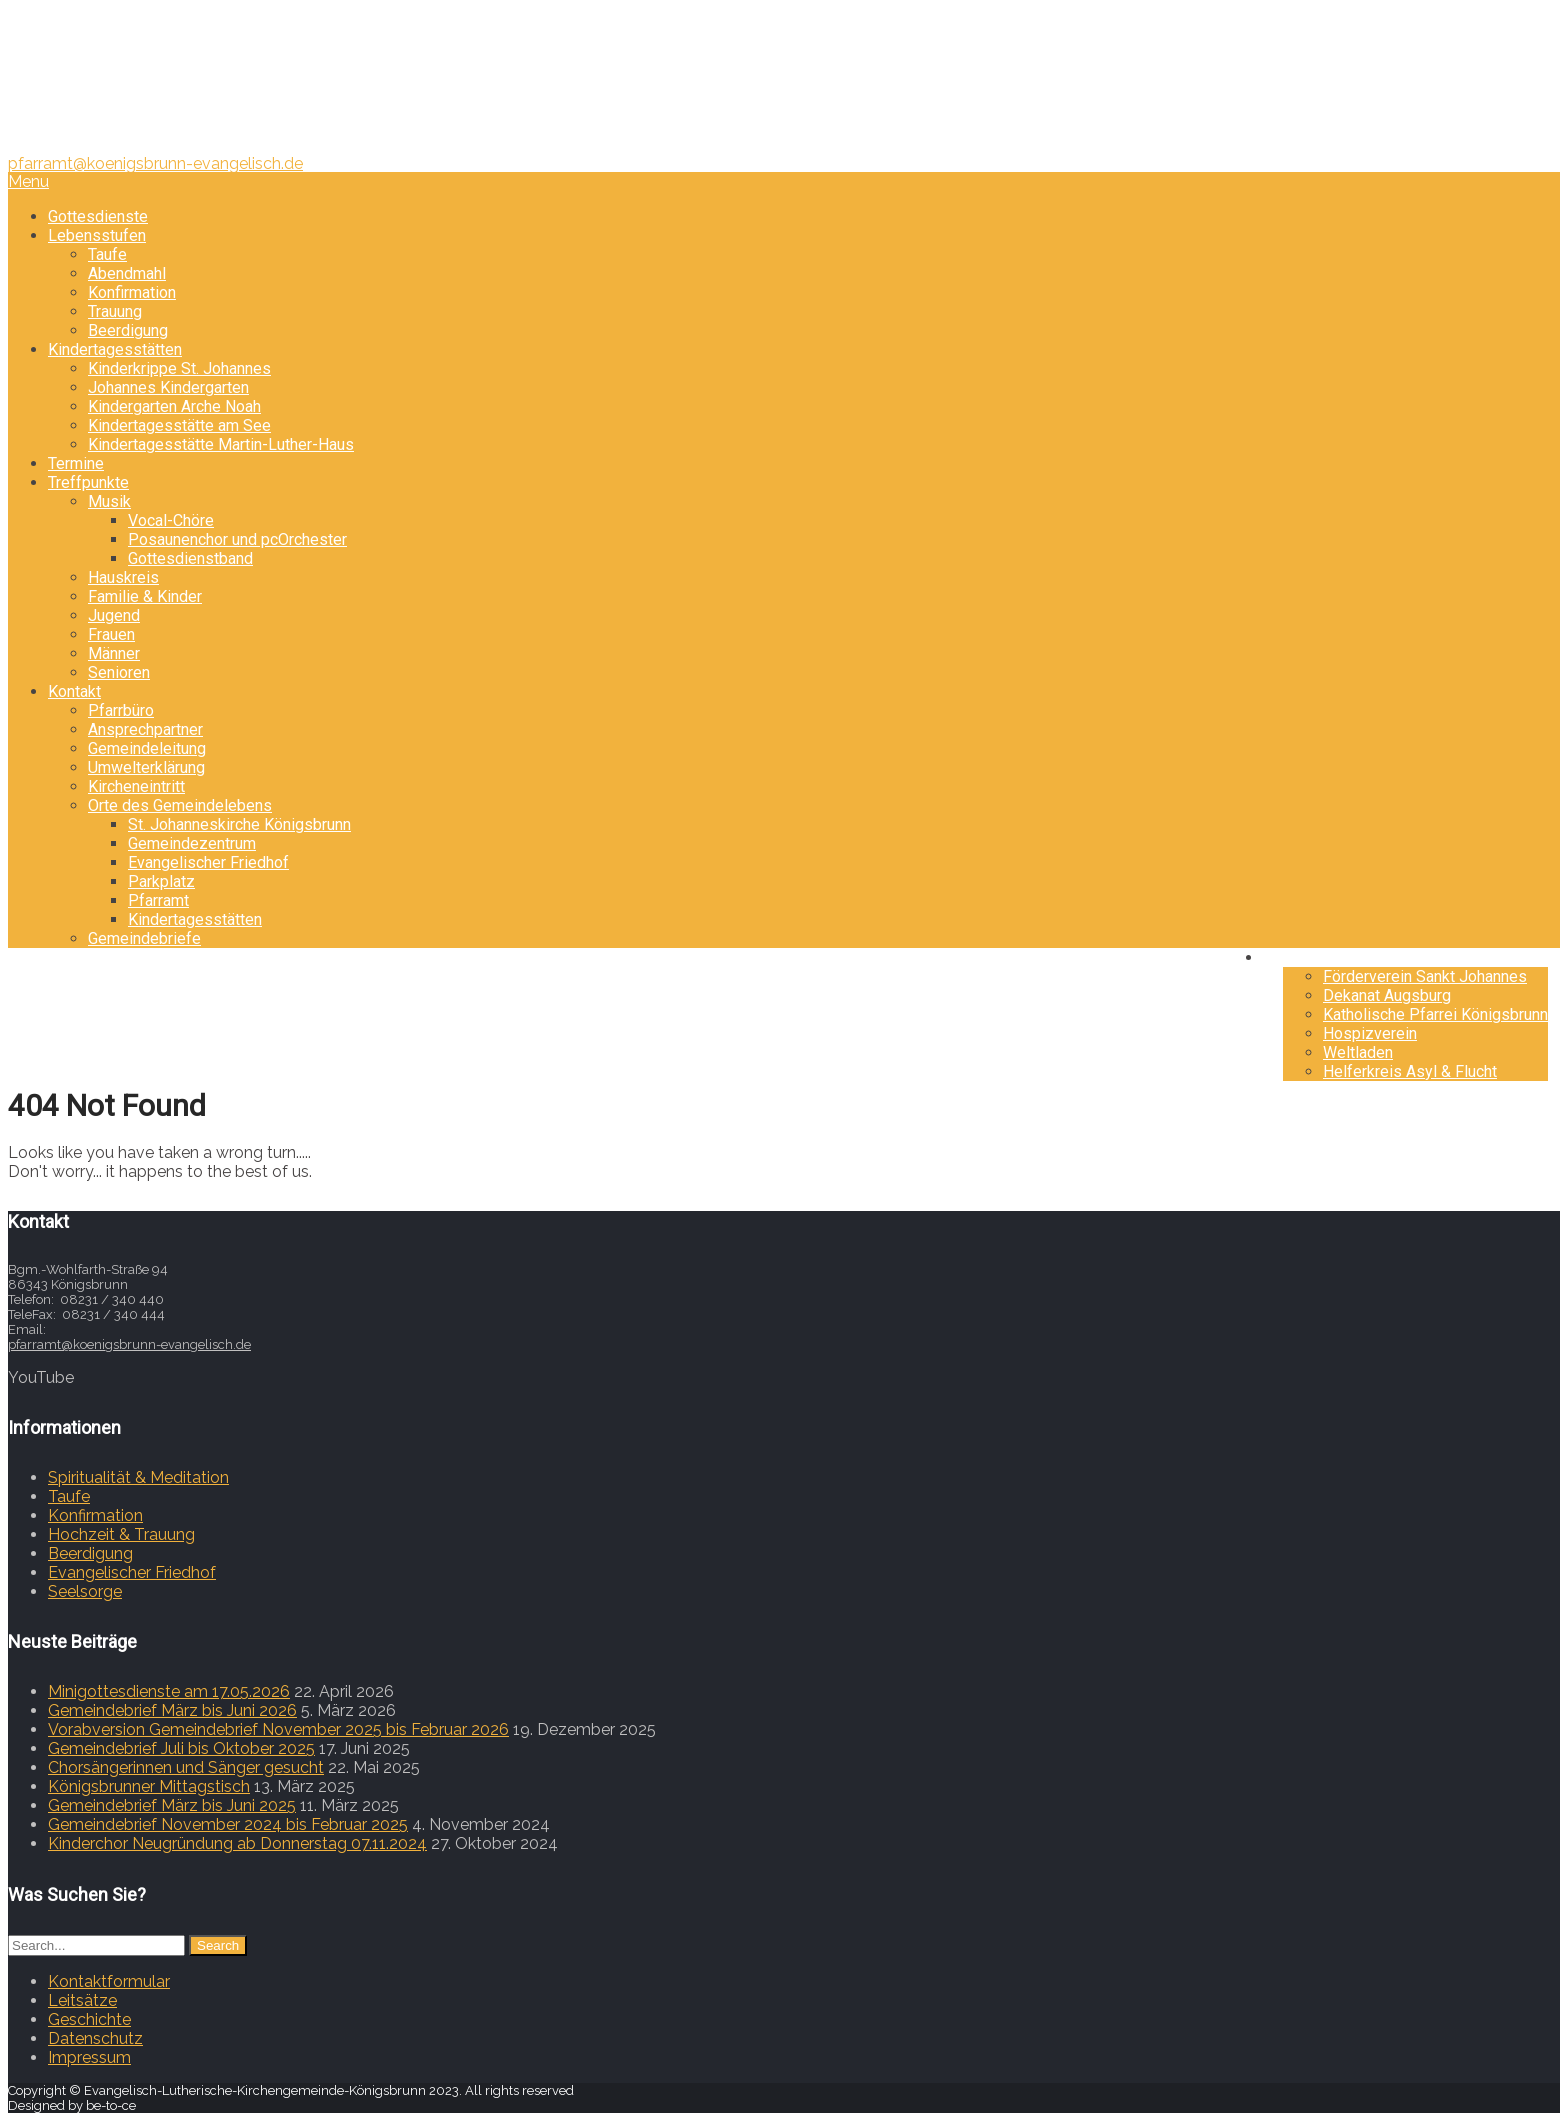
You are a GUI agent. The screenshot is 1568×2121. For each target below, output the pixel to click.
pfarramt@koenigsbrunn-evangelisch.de (155, 163)
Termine (76, 463)
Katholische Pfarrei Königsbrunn (1435, 1014)
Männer (114, 653)
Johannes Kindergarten (168, 387)
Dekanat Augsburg (1387, 995)
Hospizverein (1370, 1033)
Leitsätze (82, 2000)
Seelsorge (85, 1591)
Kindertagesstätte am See (179, 425)
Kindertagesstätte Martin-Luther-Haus (221, 444)
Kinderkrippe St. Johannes (179, 368)
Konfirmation (132, 292)
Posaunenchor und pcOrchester (237, 539)
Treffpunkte (88, 482)
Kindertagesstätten (115, 349)
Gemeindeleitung (147, 748)
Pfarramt (158, 900)
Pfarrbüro (121, 710)
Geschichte (89, 2019)
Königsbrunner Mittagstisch (149, 1786)
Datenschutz (95, 2038)
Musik (109, 501)
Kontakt (74, 691)
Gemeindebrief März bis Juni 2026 (172, 1710)
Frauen (111, 634)
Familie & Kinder (145, 596)
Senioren (119, 672)
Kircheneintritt (136, 786)
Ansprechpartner (145, 729)
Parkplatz (161, 881)
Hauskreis (123, 577)
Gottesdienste (98, 216)
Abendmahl (127, 273)
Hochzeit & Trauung (121, 1534)
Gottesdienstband (190, 558)
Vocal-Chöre (171, 520)
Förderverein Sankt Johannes (1425, 976)
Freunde (1311, 957)
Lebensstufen (97, 235)
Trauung (115, 311)
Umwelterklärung (146, 767)
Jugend (114, 615)
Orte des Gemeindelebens (180, 805)
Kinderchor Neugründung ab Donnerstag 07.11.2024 (237, 1843)
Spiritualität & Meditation (138, 1477)
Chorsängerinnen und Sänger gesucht (186, 1767)
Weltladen (1358, 1052)
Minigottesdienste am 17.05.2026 (169, 1691)
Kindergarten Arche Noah (174, 406)
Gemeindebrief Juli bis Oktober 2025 (181, 1748)
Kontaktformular (109, 1981)
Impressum (89, 2057)
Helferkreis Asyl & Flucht (1410, 1071)
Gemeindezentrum (192, 843)
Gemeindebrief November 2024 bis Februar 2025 (228, 1824)
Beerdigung (128, 330)
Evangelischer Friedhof (208, 862)
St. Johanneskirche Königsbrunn (239, 824)
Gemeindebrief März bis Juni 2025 (172, 1805)
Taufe (107, 254)
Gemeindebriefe (144, 938)
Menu (28, 181)
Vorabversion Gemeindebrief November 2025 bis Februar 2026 (278, 1729)
